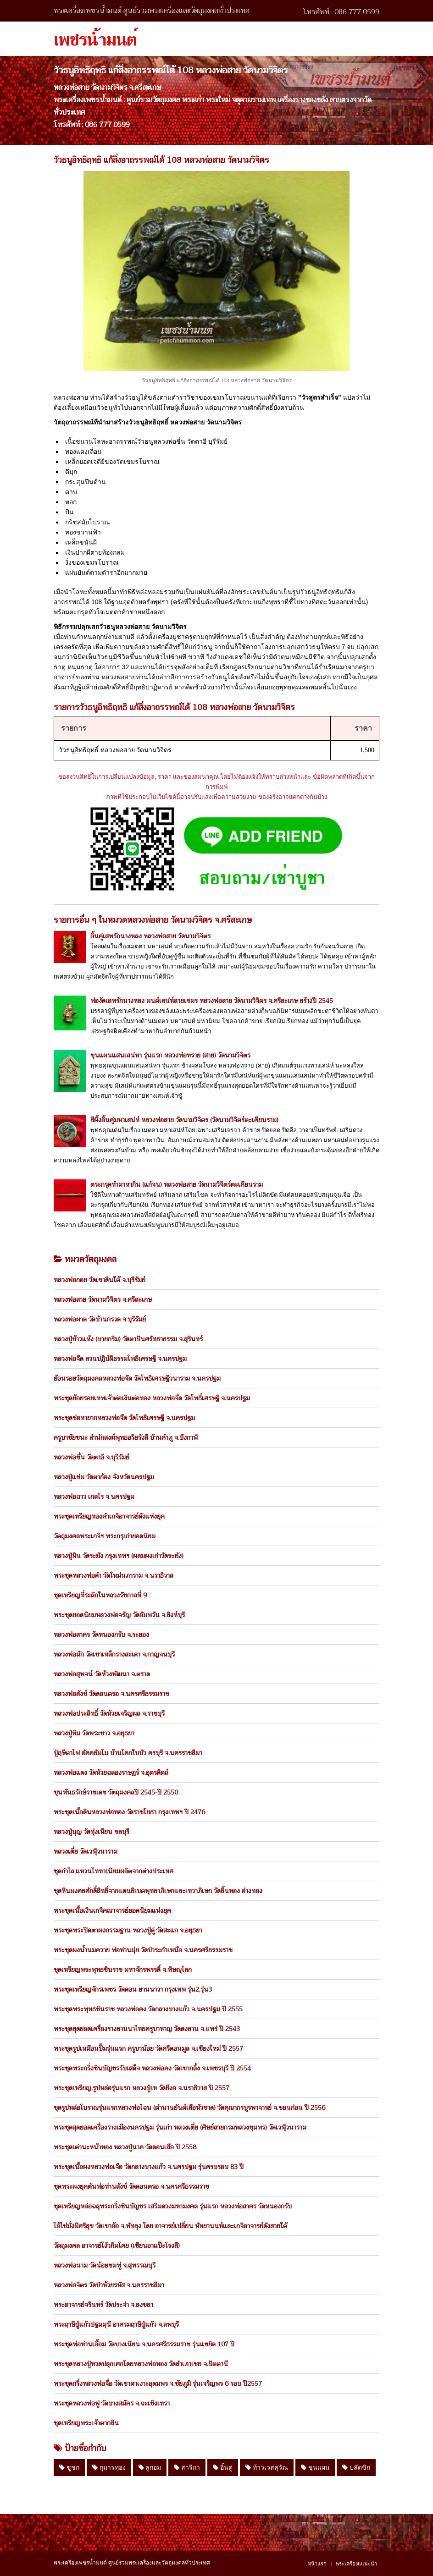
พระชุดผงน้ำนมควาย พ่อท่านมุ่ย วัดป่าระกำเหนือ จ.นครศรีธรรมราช (143, 1949)
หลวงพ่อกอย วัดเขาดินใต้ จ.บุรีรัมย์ (99, 1279)
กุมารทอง (109, 2467)
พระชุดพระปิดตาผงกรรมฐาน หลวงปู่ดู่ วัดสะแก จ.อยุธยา (128, 1930)
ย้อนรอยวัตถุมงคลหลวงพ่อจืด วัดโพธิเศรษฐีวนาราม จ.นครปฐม (137, 1378)
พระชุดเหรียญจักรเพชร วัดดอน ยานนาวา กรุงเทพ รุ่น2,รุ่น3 (133, 1989)
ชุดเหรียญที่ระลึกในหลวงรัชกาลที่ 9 (100, 1595)
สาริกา (187, 2467)
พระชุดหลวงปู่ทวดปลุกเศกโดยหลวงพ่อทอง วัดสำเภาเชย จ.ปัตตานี (141, 2363)
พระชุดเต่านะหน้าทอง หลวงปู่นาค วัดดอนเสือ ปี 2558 (125, 2146)
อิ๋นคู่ (223, 2467)
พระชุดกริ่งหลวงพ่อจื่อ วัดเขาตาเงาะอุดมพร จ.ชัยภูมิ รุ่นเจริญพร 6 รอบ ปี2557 (158, 2383)
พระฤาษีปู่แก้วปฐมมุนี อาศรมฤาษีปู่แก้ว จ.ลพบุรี (116, 2324)
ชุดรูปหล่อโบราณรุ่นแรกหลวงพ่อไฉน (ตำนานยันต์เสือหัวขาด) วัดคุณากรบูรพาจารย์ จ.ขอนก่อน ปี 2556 (189, 2107)
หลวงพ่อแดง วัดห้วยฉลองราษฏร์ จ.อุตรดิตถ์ (111, 1772)
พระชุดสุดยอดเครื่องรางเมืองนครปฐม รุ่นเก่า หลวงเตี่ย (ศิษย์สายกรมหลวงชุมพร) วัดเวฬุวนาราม (180, 2127)
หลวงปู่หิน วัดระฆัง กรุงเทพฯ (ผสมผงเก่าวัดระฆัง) (118, 1555)
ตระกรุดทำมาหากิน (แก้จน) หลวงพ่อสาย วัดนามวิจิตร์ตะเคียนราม (176, 1184)
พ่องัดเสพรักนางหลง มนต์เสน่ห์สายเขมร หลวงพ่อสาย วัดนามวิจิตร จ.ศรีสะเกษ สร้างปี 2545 (211, 1000)
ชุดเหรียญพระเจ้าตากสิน (86, 2422)
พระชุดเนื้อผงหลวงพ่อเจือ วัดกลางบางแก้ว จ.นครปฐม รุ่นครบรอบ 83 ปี (149, 2166)
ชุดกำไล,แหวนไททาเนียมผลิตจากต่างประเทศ (113, 1871)
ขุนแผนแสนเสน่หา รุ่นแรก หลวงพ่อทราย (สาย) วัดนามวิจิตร (170, 1055)
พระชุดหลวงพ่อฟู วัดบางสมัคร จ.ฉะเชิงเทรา (112, 2403)
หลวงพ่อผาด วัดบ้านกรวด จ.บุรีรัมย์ (100, 1319)
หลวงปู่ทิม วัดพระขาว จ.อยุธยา (94, 1733)
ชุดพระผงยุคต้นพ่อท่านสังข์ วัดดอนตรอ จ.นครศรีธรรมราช (131, 2186)
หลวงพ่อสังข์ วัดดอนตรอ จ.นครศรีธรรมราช (111, 1693)
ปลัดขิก (356, 2467)
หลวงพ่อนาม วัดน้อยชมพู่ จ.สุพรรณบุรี (104, 2265)
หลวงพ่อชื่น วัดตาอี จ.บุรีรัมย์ (91, 1457)
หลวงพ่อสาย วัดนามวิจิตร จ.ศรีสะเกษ (103, 1299)
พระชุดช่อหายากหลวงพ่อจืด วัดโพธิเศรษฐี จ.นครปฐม (124, 1417)
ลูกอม (150, 2467)
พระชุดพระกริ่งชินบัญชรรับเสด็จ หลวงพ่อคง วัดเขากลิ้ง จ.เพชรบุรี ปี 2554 (152, 2068)
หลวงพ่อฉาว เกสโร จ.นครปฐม (94, 1496)
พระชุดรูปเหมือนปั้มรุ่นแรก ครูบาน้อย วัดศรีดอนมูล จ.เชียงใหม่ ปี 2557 (148, 2048)
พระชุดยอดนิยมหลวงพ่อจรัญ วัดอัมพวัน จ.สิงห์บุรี (119, 1614)
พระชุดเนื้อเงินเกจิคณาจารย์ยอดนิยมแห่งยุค (112, 1910)
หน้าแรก (317, 2563)
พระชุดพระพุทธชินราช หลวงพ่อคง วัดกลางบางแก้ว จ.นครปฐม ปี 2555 (148, 2009)
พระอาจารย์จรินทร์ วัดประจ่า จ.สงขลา (103, 2304)
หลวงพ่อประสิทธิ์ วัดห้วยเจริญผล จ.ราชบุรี (109, 1713)
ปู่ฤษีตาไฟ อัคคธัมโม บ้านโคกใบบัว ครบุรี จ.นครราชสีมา (128, 1752)
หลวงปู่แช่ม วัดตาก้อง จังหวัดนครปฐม (104, 1476)
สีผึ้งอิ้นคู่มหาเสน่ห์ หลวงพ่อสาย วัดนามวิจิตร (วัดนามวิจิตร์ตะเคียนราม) (184, 1119)
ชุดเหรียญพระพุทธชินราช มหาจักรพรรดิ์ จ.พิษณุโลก (123, 1969)
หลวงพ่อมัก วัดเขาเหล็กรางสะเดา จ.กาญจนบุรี (114, 1654)
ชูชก (69, 2467)
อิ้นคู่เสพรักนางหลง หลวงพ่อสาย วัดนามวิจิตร (150, 935)
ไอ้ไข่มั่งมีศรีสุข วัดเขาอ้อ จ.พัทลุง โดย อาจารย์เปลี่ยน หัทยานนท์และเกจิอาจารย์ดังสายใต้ (170, 2225)
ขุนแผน (315, 2467)
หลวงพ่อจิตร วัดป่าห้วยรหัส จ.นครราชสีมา (109, 2284)
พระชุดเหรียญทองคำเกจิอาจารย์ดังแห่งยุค (109, 1516)
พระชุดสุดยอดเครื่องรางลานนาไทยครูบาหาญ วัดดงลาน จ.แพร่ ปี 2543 (147, 2028)
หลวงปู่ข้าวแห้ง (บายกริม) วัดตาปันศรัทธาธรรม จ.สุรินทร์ (128, 1338)
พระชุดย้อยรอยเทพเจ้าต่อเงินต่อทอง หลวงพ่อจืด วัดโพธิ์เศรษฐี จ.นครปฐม (152, 1398)
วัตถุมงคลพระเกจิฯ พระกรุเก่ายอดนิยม (104, 1535)
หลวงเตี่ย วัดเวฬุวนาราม (85, 1851)
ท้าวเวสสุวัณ (266, 2467)
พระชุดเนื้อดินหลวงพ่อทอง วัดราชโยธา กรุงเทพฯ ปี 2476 (129, 1811)
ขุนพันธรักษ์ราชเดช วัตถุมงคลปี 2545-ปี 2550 (116, 1792)
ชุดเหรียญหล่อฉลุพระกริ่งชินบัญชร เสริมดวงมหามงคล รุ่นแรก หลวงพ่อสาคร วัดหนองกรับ (173, 2206)
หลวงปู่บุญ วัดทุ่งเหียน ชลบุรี (91, 1831)
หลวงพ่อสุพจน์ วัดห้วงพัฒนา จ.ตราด (102, 1673)
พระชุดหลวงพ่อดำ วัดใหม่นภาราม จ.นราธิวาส (113, 1575)
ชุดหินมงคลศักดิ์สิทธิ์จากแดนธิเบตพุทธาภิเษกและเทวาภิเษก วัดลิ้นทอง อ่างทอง (158, 1890)
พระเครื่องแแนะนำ (356, 2563)
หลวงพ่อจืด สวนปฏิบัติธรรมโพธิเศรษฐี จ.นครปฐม (120, 1358)
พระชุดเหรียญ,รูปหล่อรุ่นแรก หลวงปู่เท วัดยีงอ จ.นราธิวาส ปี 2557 (141, 2087)
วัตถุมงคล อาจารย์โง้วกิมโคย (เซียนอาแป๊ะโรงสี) (117, 2245)
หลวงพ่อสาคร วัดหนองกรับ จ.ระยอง (101, 1634)
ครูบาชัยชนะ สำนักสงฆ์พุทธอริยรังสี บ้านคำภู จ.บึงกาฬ (126, 1437)
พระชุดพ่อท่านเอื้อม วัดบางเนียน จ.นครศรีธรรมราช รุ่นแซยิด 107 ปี (144, 2344)
